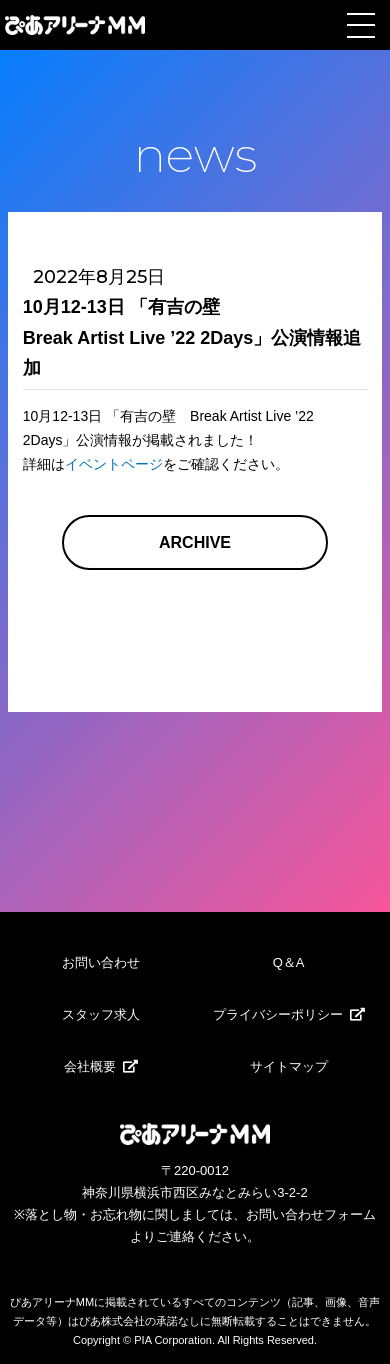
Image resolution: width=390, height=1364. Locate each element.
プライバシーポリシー (278, 1014)
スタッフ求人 (101, 1014)
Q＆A (289, 962)
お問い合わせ (101, 962)
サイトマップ (289, 1066)
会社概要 (90, 1066)
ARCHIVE (195, 542)
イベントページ (114, 464)
